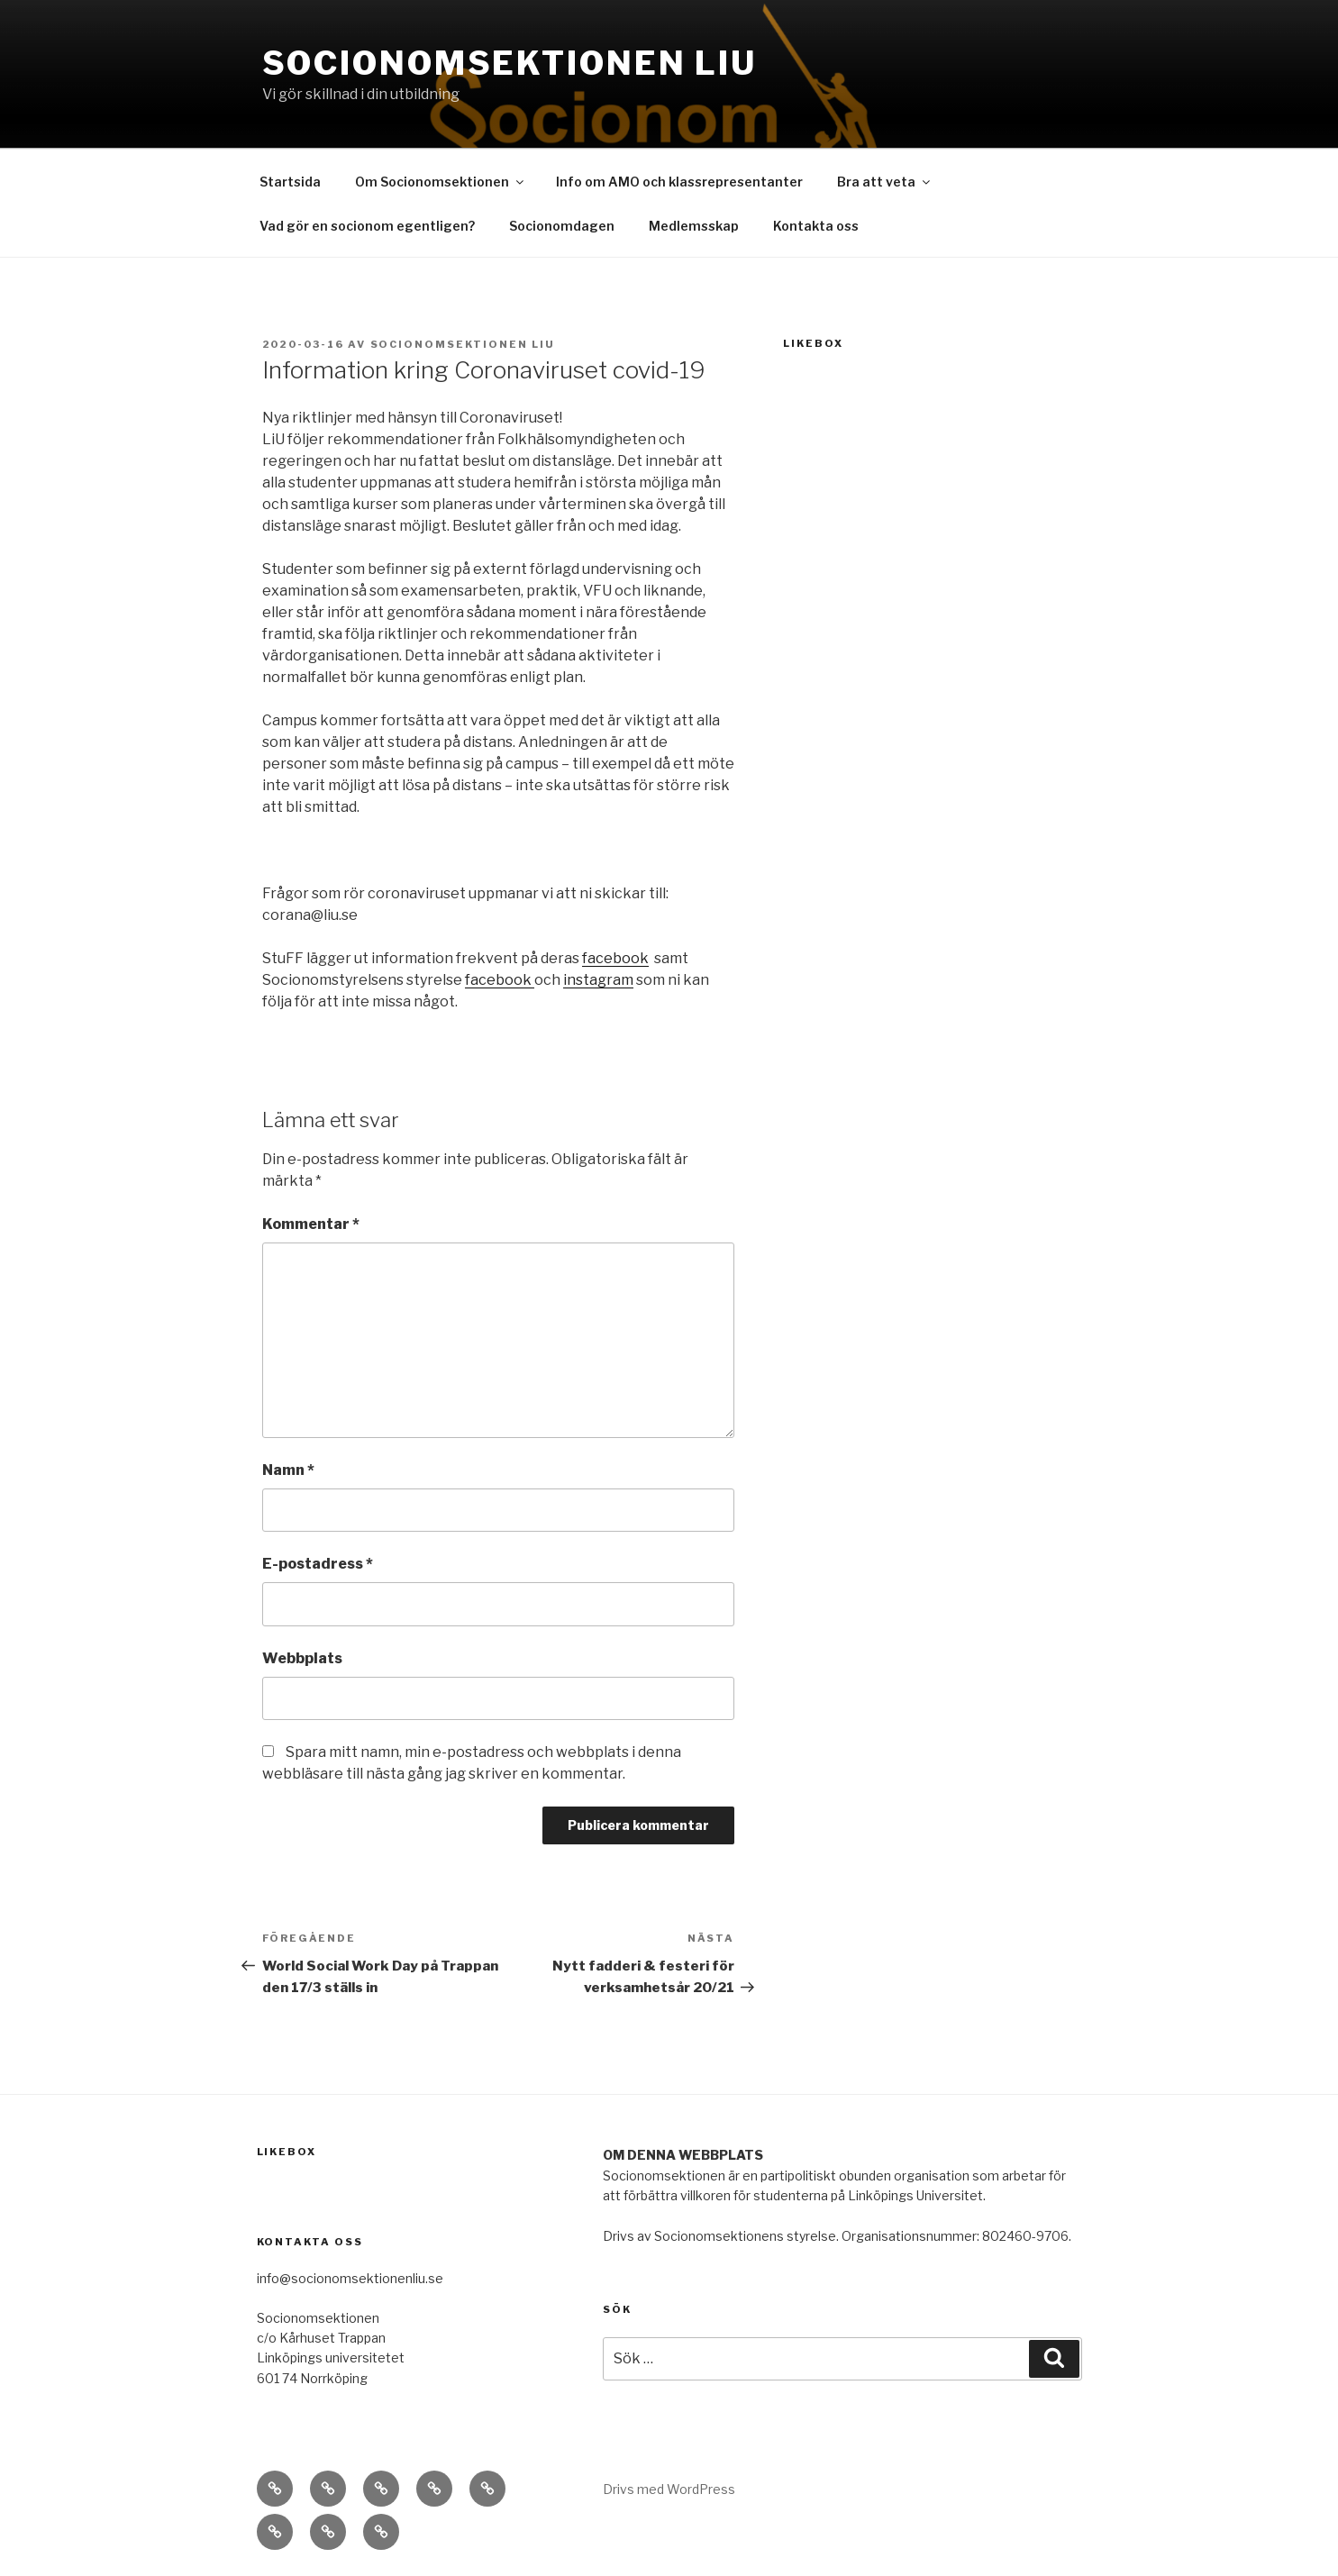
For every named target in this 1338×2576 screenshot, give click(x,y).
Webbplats (302, 1658)
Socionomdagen (561, 225)
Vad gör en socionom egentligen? (367, 225)
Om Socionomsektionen (440, 181)
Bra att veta (885, 181)
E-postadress (317, 1563)
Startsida (290, 181)
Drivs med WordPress (669, 2489)
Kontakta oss (816, 225)
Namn (288, 1470)
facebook (615, 958)
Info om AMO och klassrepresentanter (679, 181)
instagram (598, 979)
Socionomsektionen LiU (509, 63)
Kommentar (311, 1224)
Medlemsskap (694, 225)
